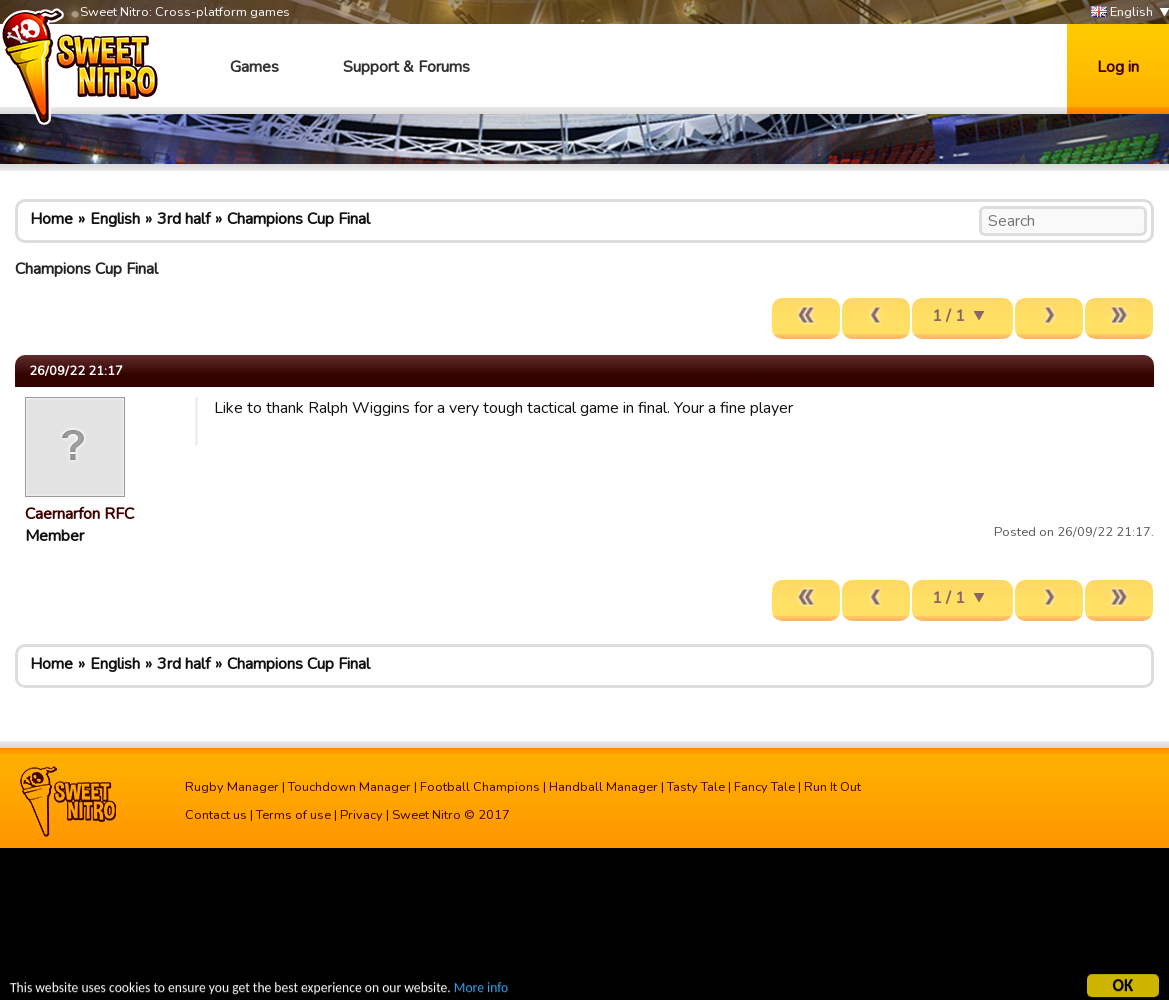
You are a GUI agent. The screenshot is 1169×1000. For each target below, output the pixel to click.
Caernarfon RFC (79, 514)
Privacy (361, 815)
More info (481, 990)
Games (254, 67)
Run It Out (832, 787)
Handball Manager (603, 787)
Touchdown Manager (349, 787)
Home (51, 219)
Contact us (216, 815)
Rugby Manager (232, 787)
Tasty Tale (696, 787)
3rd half (183, 219)
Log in (1118, 67)
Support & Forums (406, 67)
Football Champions (480, 787)
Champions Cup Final (298, 219)
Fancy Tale (764, 787)
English (1122, 12)
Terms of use (293, 815)
